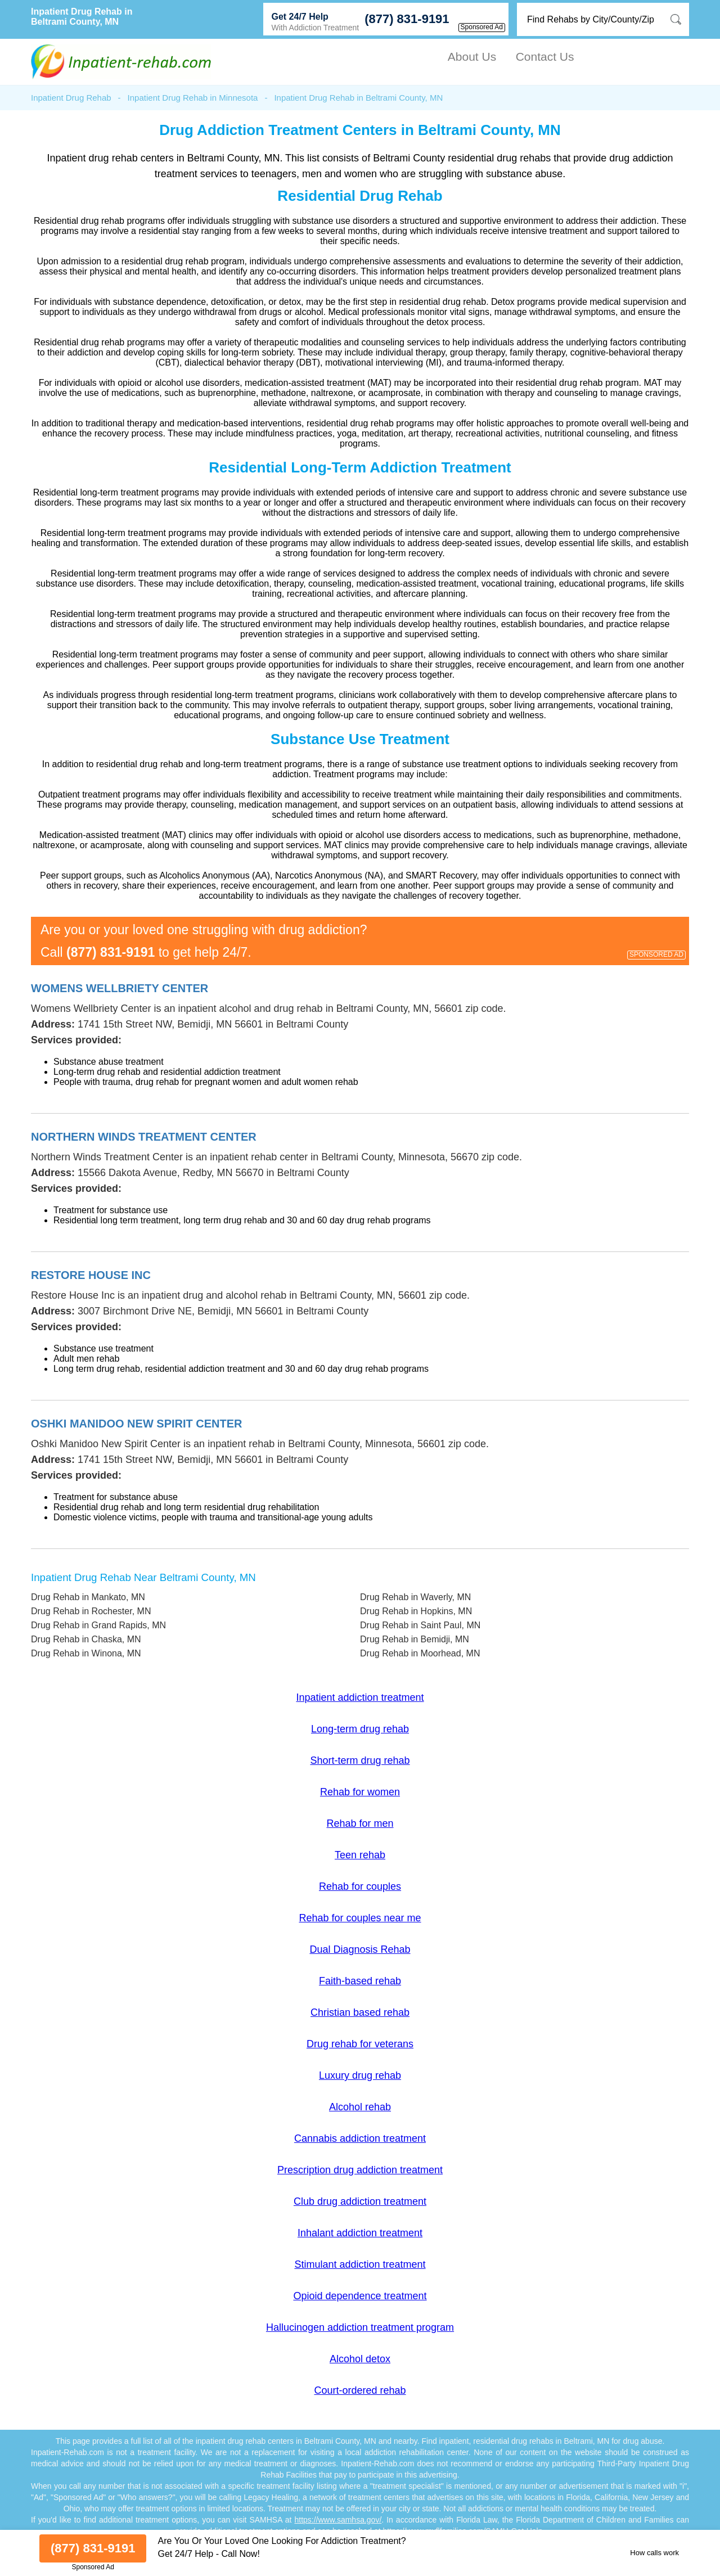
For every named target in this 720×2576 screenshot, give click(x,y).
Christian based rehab (360, 2012)
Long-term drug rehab (360, 1729)
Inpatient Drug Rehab (71, 97)
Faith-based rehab (360, 1981)
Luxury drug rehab (360, 2075)
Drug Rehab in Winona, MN (86, 1653)
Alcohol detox (360, 2359)
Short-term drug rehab (360, 1760)
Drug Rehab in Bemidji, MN (414, 1639)
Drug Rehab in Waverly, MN (415, 1597)
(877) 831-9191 (406, 19)
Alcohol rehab (360, 2107)
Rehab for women (360, 1792)
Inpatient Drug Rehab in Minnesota (193, 97)
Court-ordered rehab (360, 2390)
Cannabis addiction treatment (360, 2138)
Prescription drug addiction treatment (360, 2170)
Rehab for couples (360, 1886)
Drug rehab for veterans (360, 2044)
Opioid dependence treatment (359, 2296)
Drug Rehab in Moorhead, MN (420, 1653)
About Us (472, 56)
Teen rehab (360, 1855)
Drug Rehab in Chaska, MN (86, 1639)
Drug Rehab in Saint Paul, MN (420, 1625)
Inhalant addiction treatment (360, 2233)
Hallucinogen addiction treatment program (360, 2327)
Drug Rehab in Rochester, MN (91, 1611)
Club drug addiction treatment (360, 2201)
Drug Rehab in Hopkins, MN (416, 1611)
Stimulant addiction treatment (359, 2264)
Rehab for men (359, 1823)
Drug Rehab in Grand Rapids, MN (98, 1625)
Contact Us (545, 56)
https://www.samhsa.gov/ (337, 2519)
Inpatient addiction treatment (360, 1697)
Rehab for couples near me (360, 1918)
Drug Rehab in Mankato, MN (88, 1597)
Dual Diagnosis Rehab (359, 1949)
